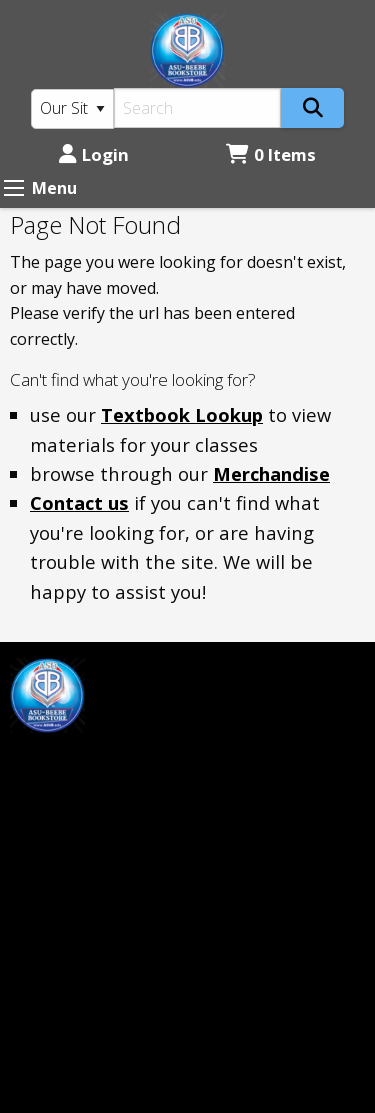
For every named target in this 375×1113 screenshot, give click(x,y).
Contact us (79, 502)
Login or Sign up (269, 737)
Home (220, 670)
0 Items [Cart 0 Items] (271, 154)
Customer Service (263, 704)
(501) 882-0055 (65, 992)
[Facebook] (35, 762)
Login (94, 154)
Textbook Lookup (182, 414)
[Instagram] (78, 762)
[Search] (198, 108)
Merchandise (271, 473)
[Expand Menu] (14, 188)
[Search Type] (72, 109)
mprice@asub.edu (76, 813)
